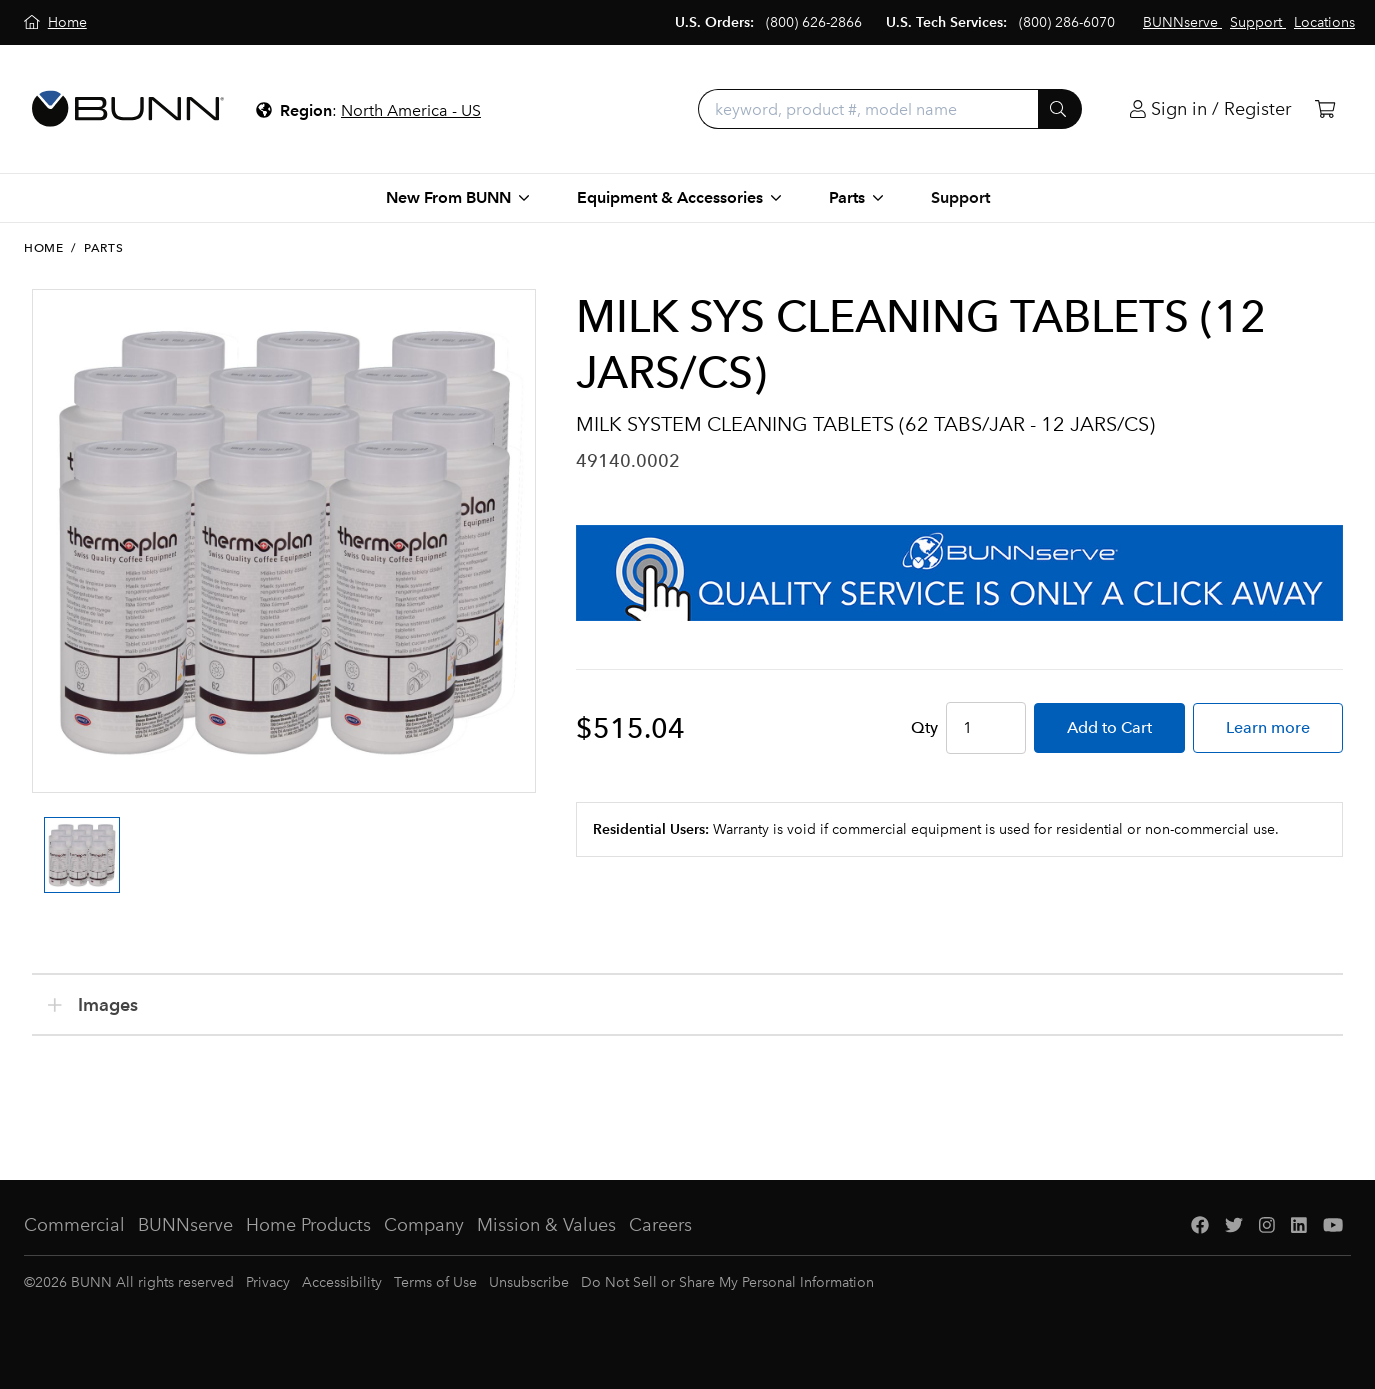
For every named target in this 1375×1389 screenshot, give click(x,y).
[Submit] (1060, 109)
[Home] (55, 22)
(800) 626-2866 (814, 22)
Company (424, 1225)
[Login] (1210, 109)
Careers (660, 1225)
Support (960, 197)
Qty (924, 727)
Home (43, 248)
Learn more (1268, 727)
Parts (103, 248)
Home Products (308, 1225)
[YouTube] (1333, 1225)
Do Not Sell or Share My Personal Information (727, 1282)
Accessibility (342, 1282)
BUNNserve (185, 1225)
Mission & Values (546, 1225)
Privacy (268, 1282)
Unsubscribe (529, 1282)
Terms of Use (435, 1282)
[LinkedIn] (1299, 1225)
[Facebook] (1200, 1225)
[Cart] (1325, 109)
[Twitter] (1234, 1225)
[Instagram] (1267, 1225)
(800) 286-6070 (1067, 22)
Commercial (74, 1225)
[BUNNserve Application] (959, 573)
